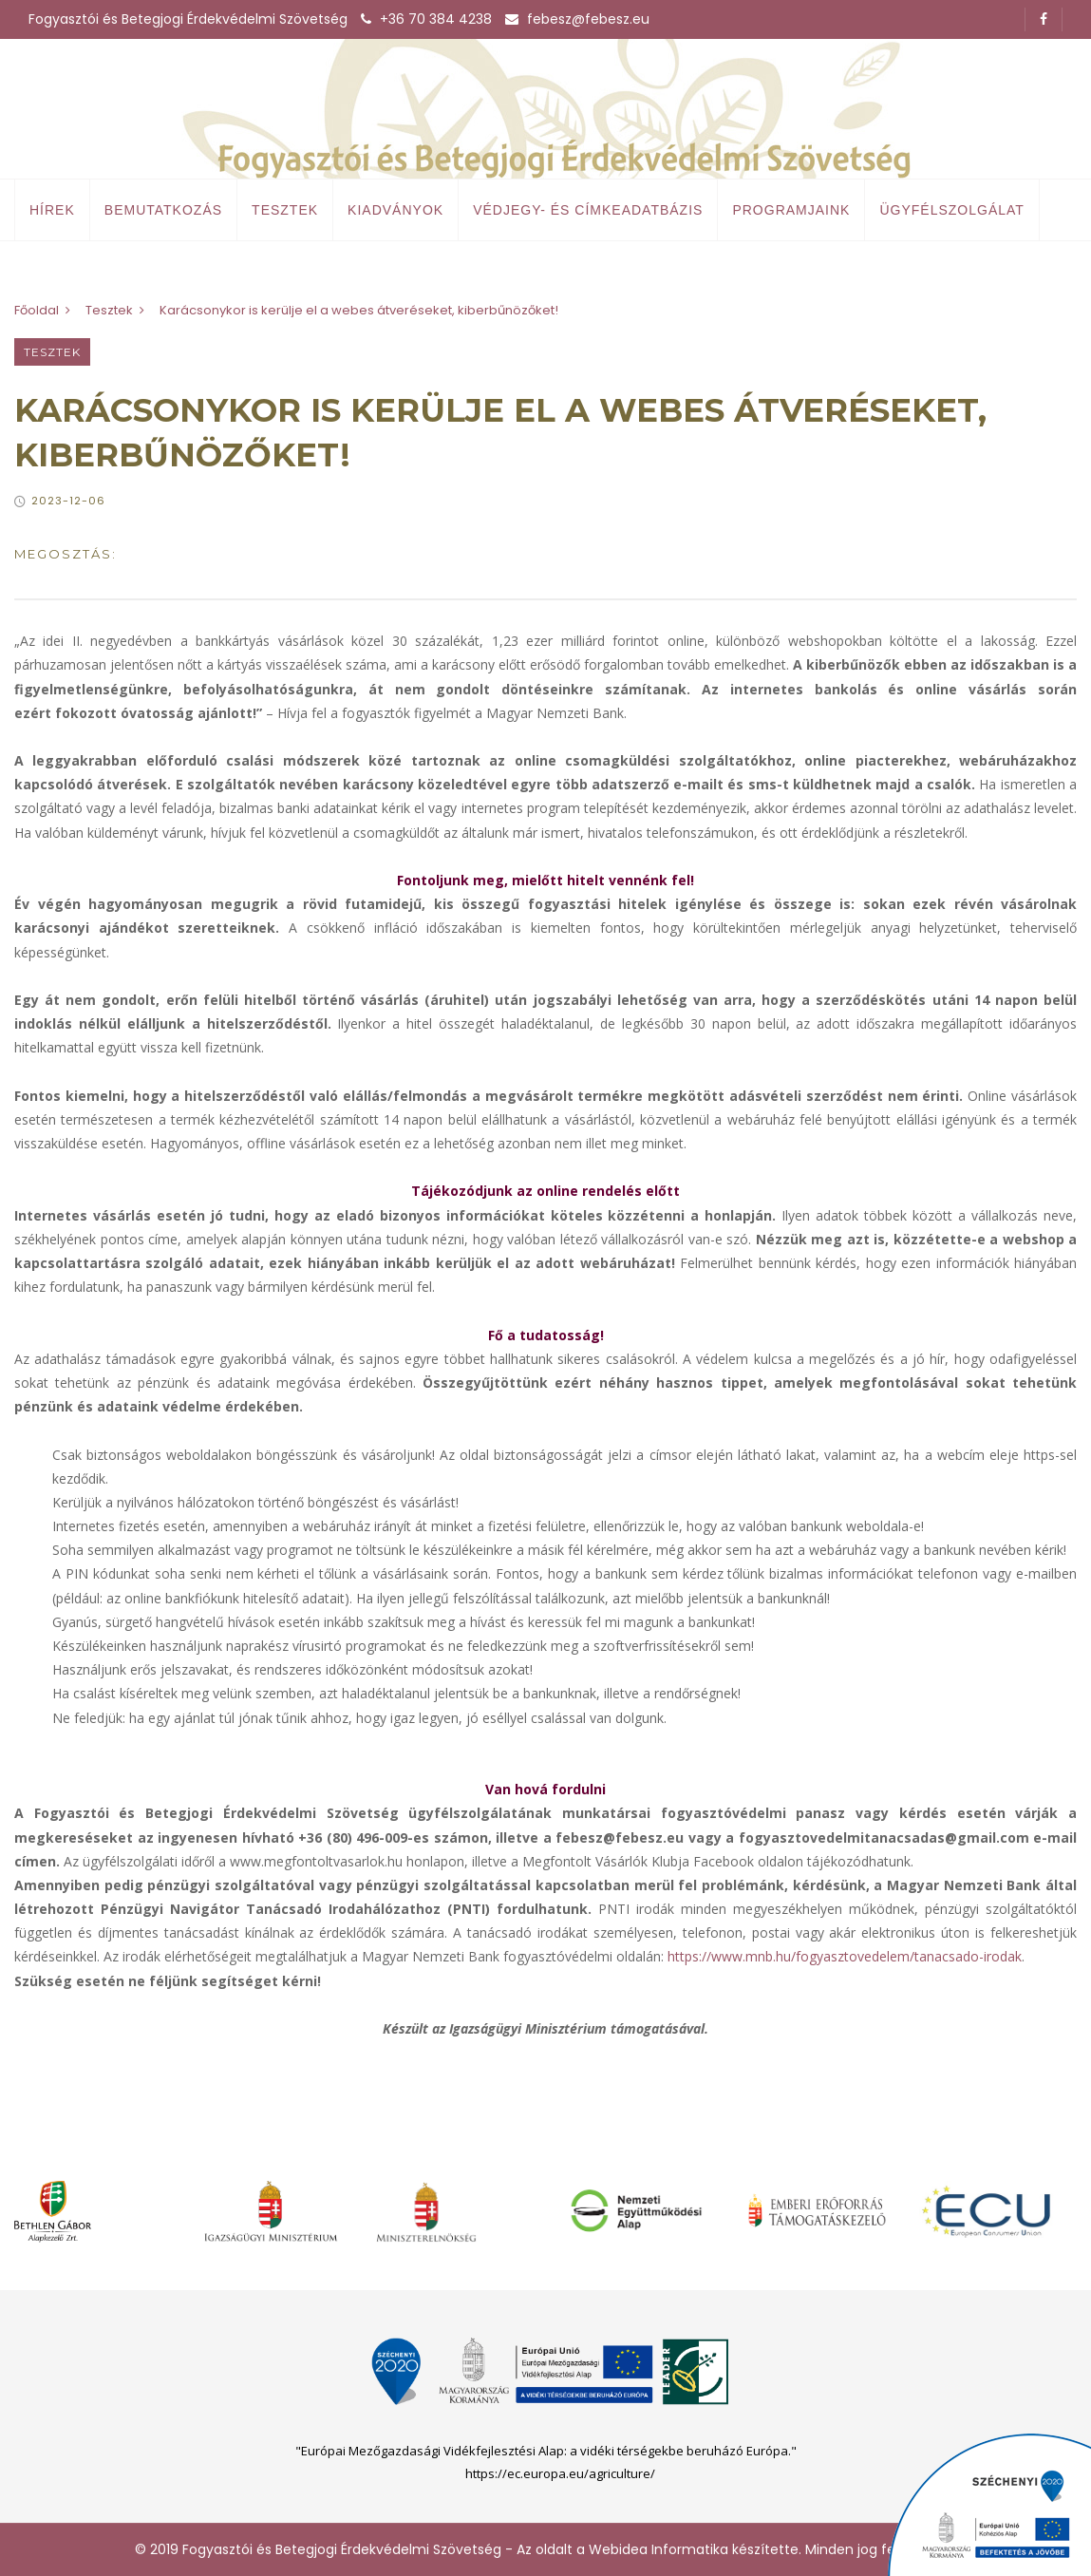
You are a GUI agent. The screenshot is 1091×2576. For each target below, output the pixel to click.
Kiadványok (395, 210)
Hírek (52, 210)
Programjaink (791, 210)
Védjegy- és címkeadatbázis (588, 210)
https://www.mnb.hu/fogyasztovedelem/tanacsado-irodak (845, 1956)
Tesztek (285, 210)
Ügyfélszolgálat (951, 210)
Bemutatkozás (163, 210)
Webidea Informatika (658, 2549)
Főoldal (36, 310)
